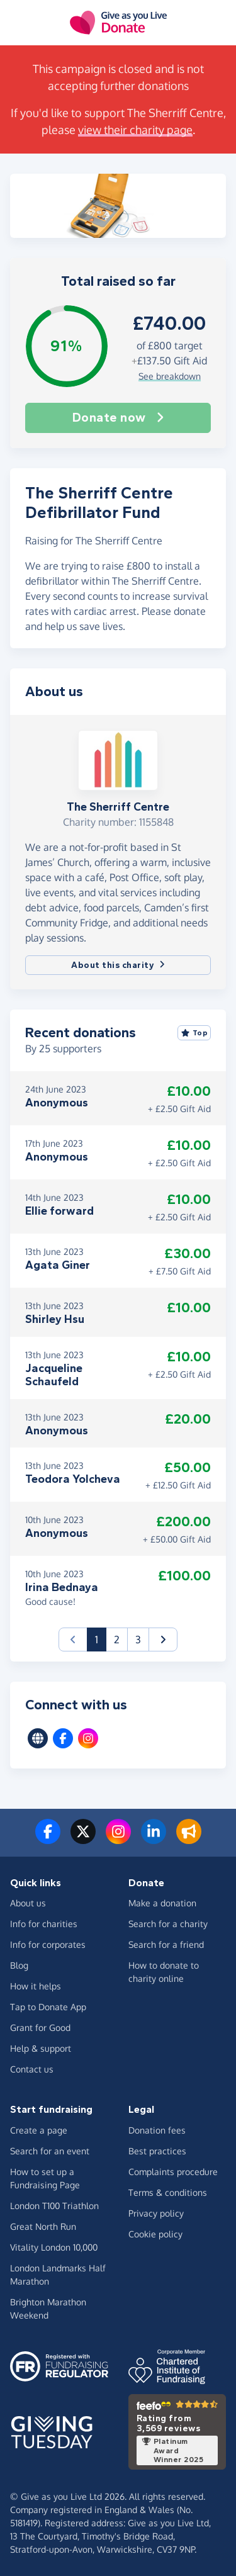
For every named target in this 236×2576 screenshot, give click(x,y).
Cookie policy (155, 2234)
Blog (19, 1965)
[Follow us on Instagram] (118, 1839)
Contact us (31, 2069)
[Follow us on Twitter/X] (83, 1839)
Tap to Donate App (48, 2006)
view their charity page (135, 130)
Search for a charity (168, 1923)
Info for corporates (48, 1944)
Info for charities (43, 1923)
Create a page (38, 2130)
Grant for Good (40, 2027)
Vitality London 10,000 (54, 2247)
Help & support (40, 2048)
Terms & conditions (167, 2192)
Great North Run (43, 2226)
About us (28, 1903)
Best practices (157, 2151)
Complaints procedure (173, 2171)
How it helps (35, 1986)
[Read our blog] (188, 1839)
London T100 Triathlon (54, 2205)
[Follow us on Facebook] (47, 1839)
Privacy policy (156, 2213)
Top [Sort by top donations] (194, 1032)
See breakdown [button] (169, 376)
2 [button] (117, 1639)
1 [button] (100, 1638)
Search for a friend (166, 1944)
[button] (163, 1639)
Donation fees (157, 2130)
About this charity (118, 965)
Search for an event (49, 2151)
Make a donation (162, 1903)
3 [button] (138, 1639)
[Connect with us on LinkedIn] (153, 1839)
